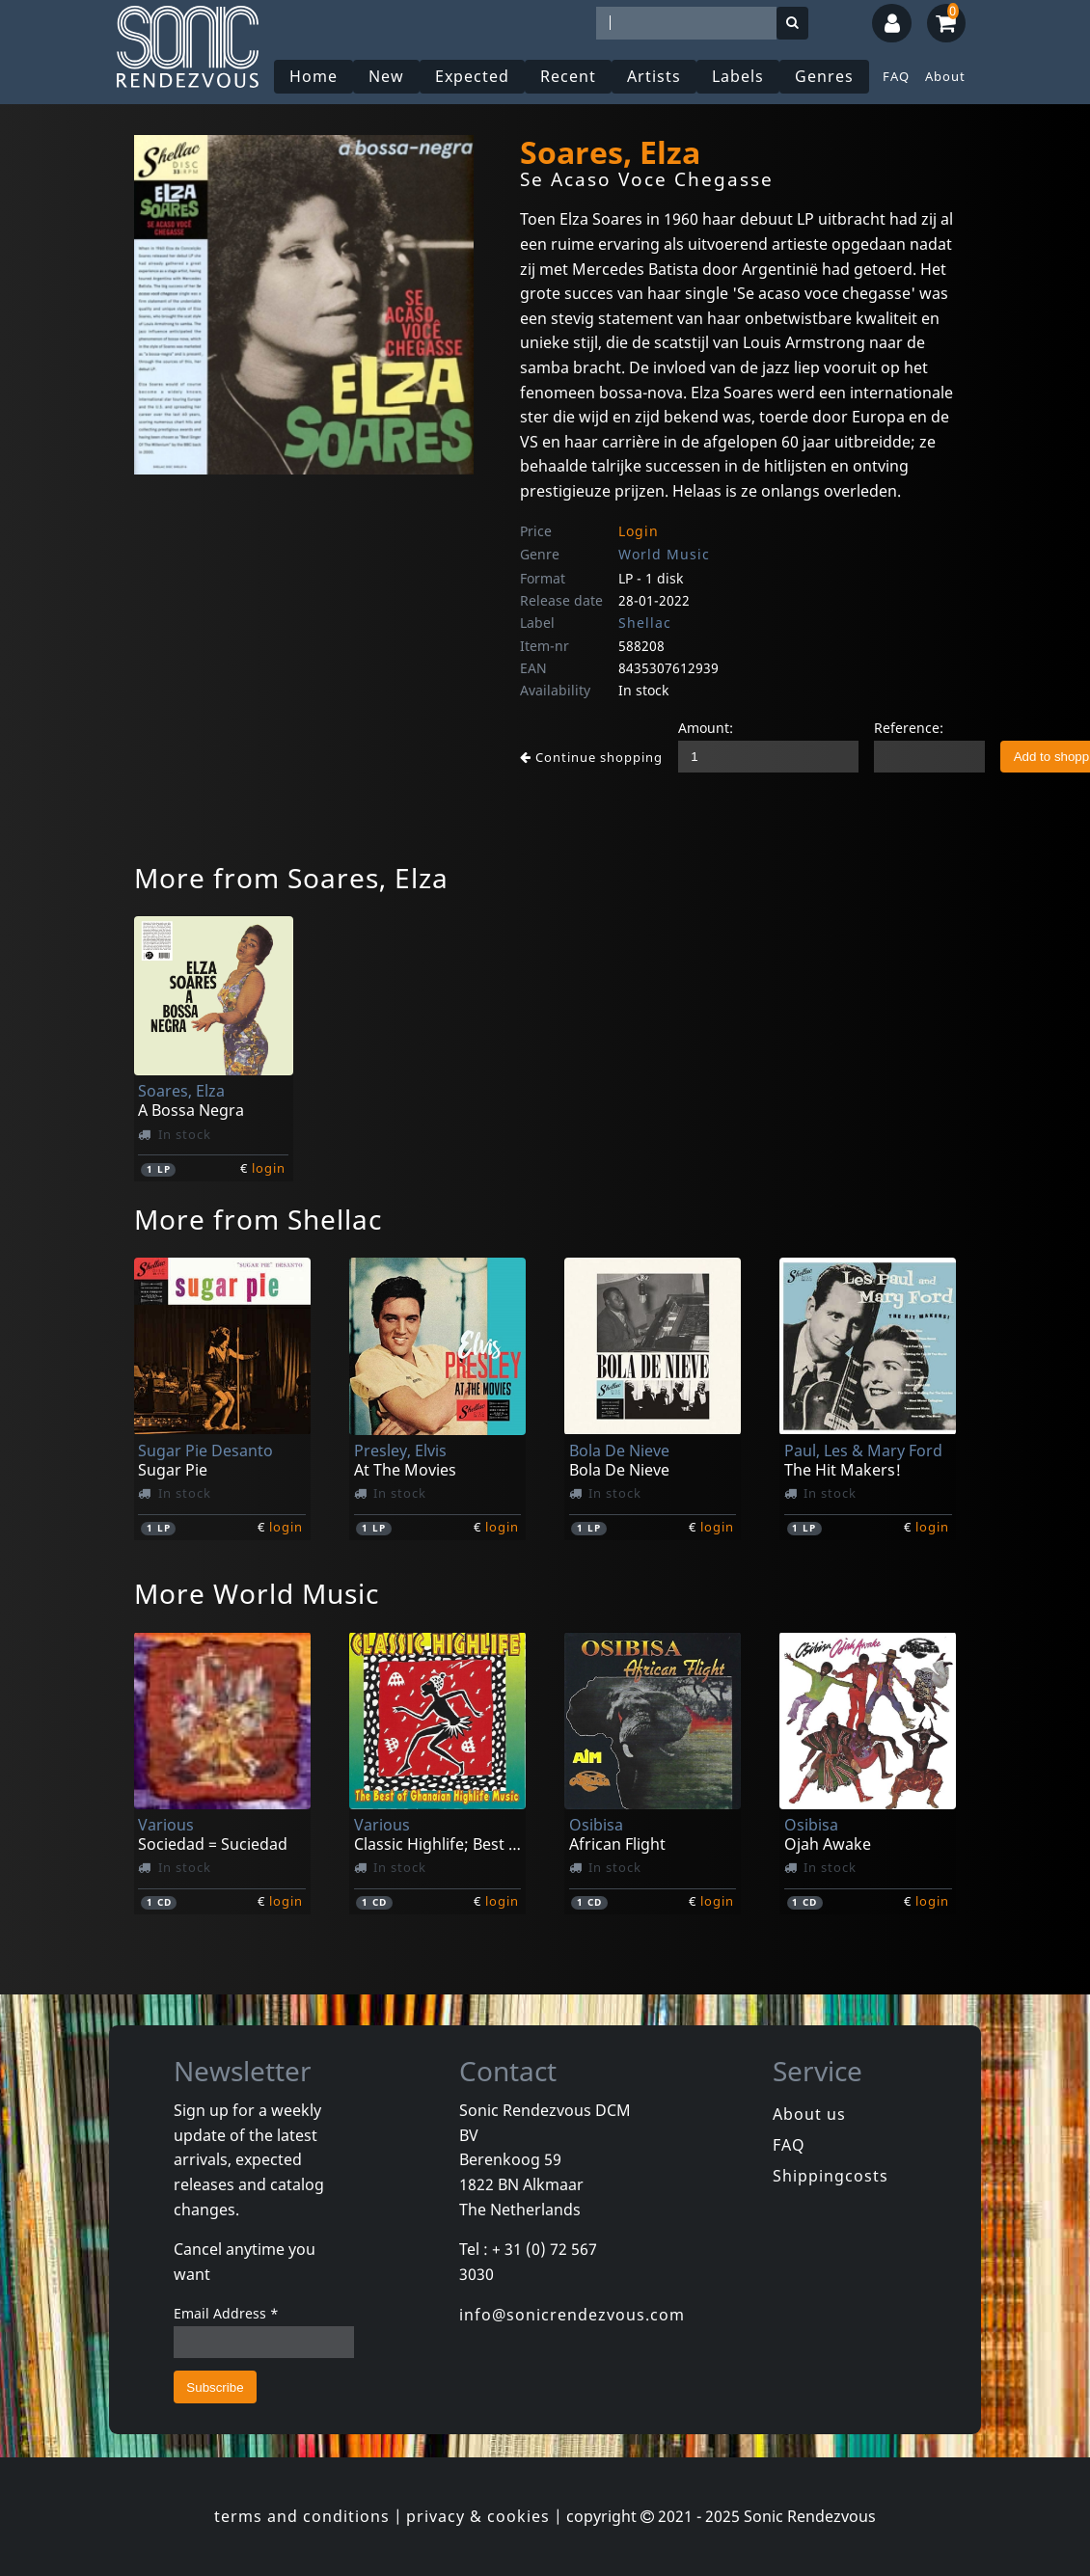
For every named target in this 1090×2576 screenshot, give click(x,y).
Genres (824, 76)
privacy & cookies (478, 2516)
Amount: (705, 728)
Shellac (644, 622)
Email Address (226, 2313)
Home (313, 76)
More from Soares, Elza (291, 877)
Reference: (908, 728)
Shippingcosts (830, 2175)
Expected (472, 76)
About (945, 76)
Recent (568, 76)
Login (638, 531)
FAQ (896, 76)
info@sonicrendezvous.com (572, 2314)
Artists (654, 76)
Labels (738, 76)
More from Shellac (258, 1219)
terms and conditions (302, 2516)
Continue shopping (591, 757)
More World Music (256, 1593)
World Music (664, 554)
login (269, 1168)
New (386, 76)
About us (809, 2114)
